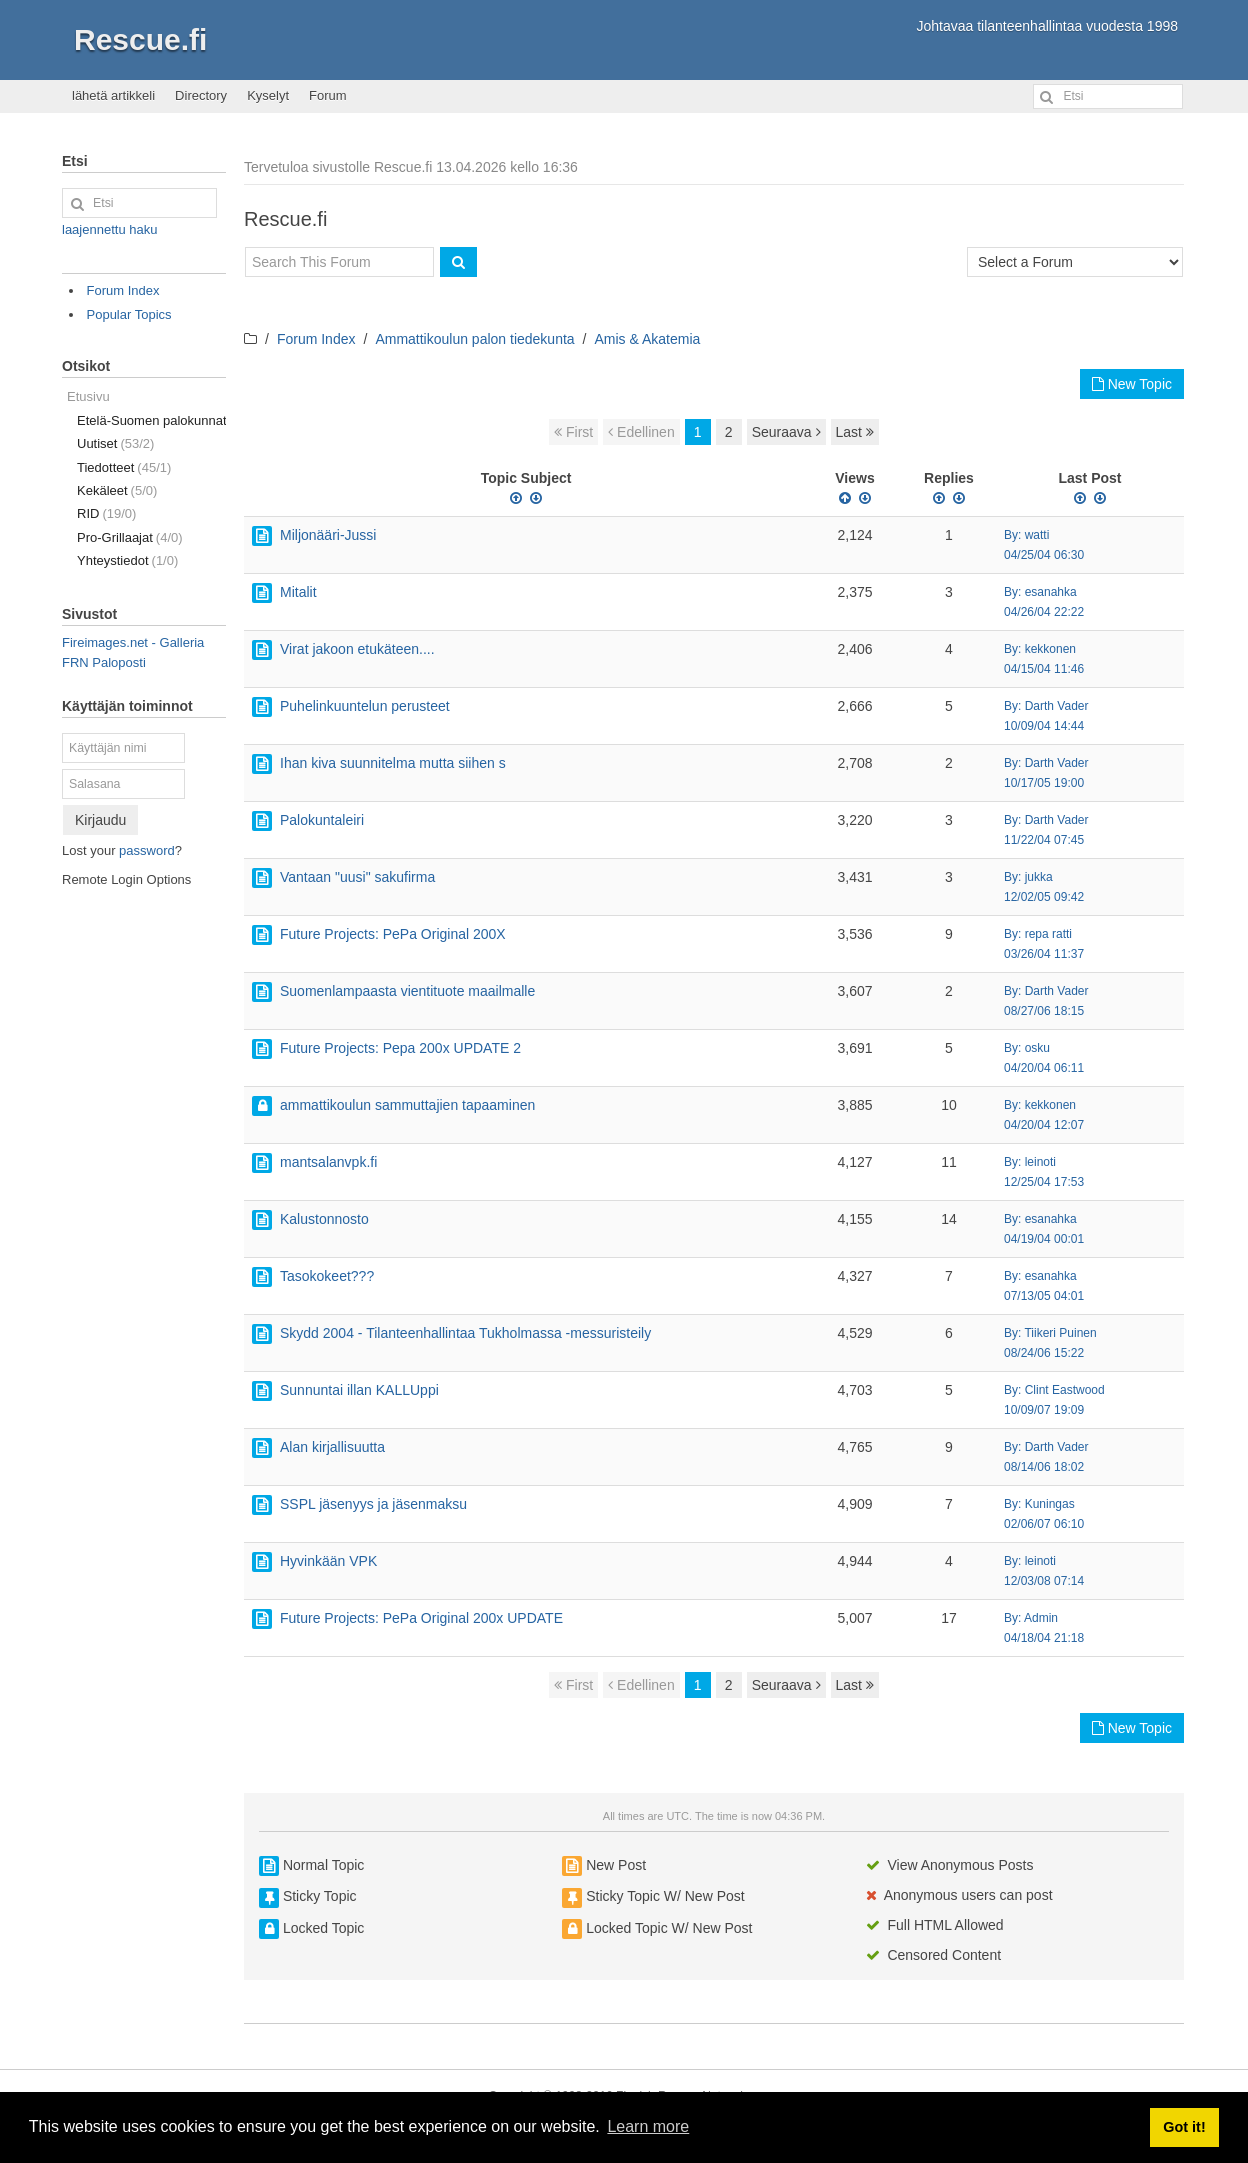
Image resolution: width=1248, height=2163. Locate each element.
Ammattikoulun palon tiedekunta (474, 339)
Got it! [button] (1184, 2127)
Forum (328, 95)
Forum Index (316, 339)
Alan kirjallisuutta (332, 1447)
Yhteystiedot (127, 560)
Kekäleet (117, 490)
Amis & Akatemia (648, 339)
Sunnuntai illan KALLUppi (359, 1390)
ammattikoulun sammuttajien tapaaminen (407, 1105)
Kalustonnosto (324, 1219)
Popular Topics (129, 314)
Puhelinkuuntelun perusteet (365, 706)
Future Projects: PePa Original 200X (393, 934)
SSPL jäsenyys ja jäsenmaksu (373, 1504)
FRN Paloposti (104, 662)
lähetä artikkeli (113, 95)
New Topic (1132, 384)
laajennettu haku (109, 229)
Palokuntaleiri (322, 820)
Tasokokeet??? (327, 1276)
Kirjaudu (100, 820)
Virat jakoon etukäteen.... (357, 649)
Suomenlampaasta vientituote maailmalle (407, 991)
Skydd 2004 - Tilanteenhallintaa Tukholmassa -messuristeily (465, 1333)
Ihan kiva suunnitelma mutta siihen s (393, 763)
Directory (201, 95)
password (147, 850)
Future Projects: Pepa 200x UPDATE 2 (400, 1048)
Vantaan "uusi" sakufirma (357, 877)
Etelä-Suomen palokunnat (151, 420)
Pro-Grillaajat (130, 537)
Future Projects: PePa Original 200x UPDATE (421, 1618)
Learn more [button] (648, 2126)
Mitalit (298, 592)
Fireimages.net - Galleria (133, 642)
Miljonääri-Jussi (328, 535)
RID (106, 513)
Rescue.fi (140, 39)
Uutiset (115, 443)
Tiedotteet (124, 467)
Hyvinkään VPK (328, 1561)
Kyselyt (268, 95)
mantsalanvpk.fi (328, 1162)
